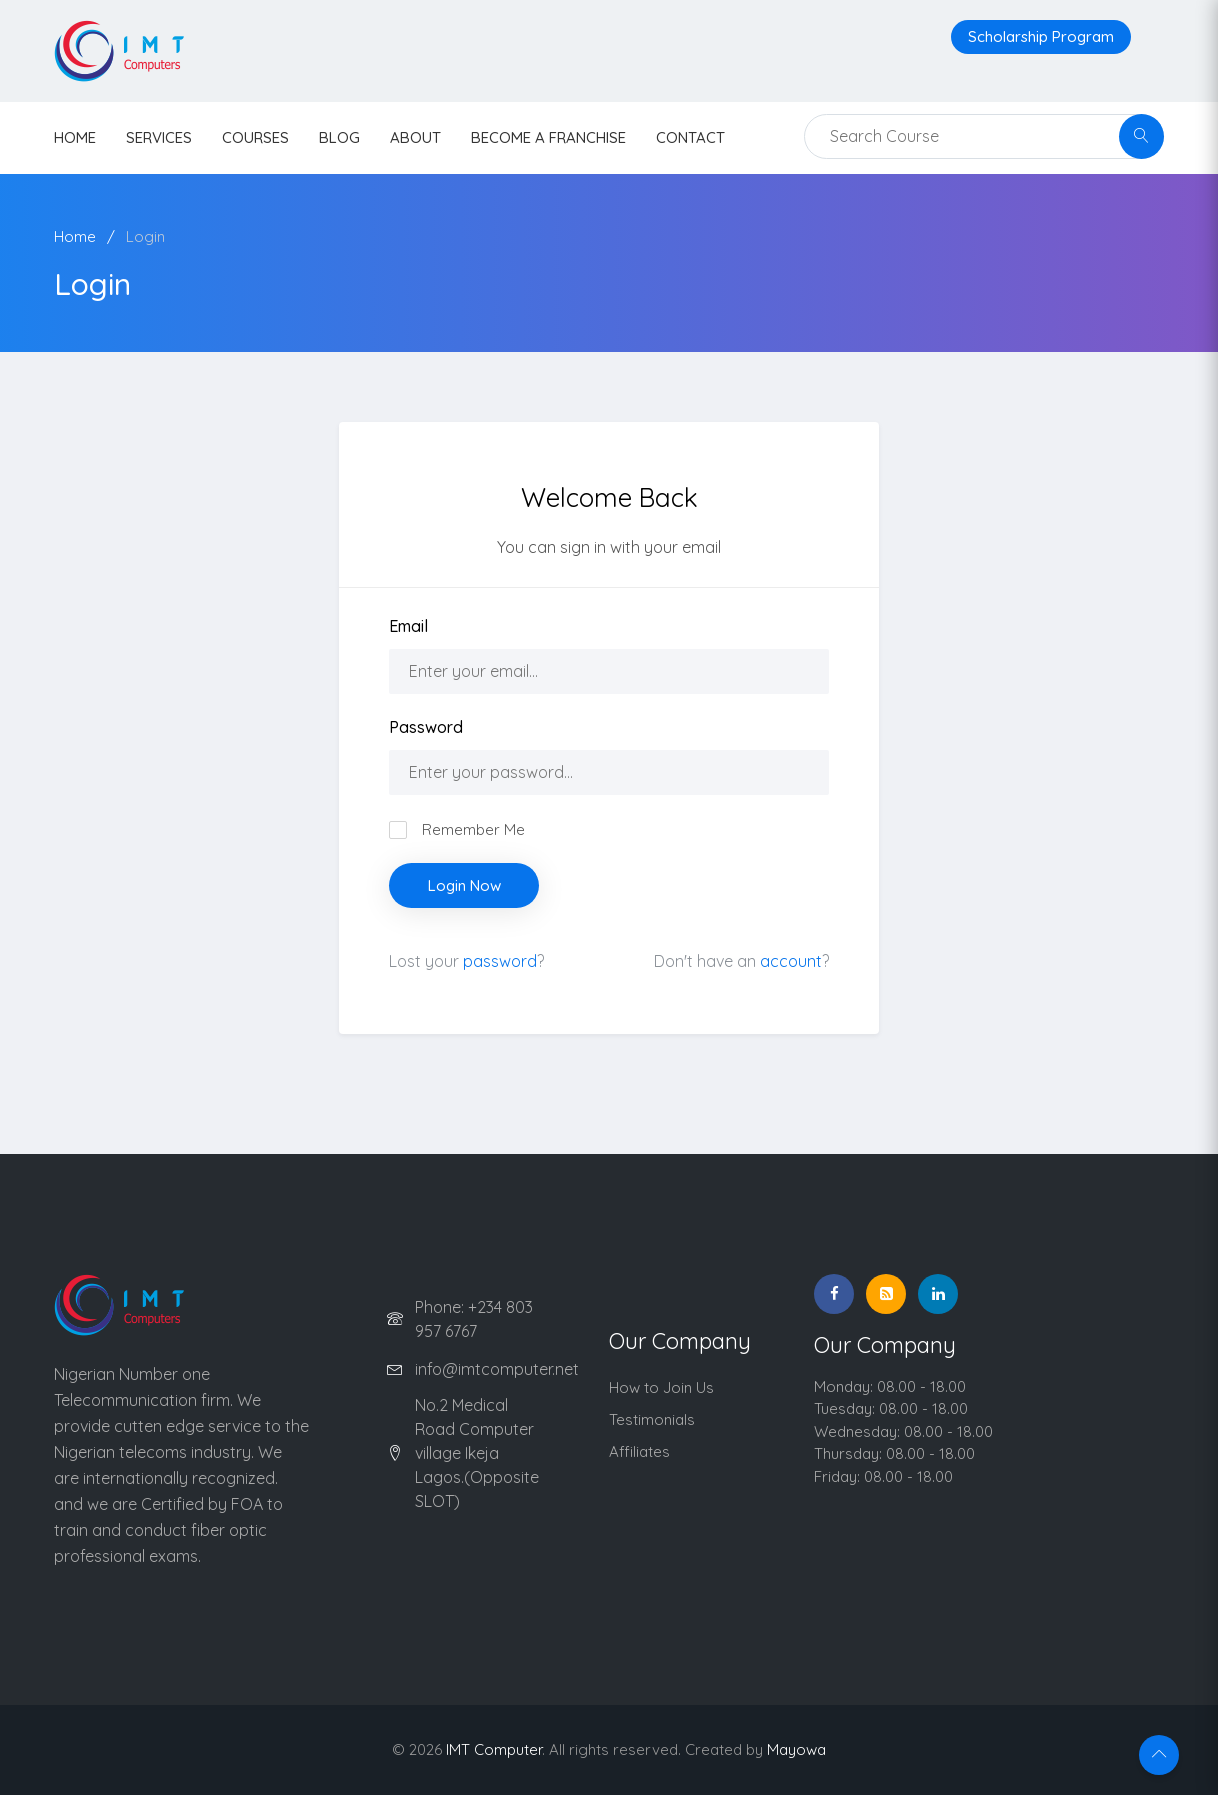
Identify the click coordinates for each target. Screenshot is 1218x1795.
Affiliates (639, 1451)
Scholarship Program (1041, 36)
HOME (75, 137)
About (415, 137)
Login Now (464, 885)
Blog (339, 137)
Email (408, 626)
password (500, 961)
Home (75, 236)
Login (145, 236)
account (791, 961)
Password (426, 727)
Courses (255, 137)
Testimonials (652, 1419)
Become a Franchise (548, 137)
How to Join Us (661, 1387)
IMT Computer (494, 1749)
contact (690, 137)
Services (159, 137)
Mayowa (796, 1749)
